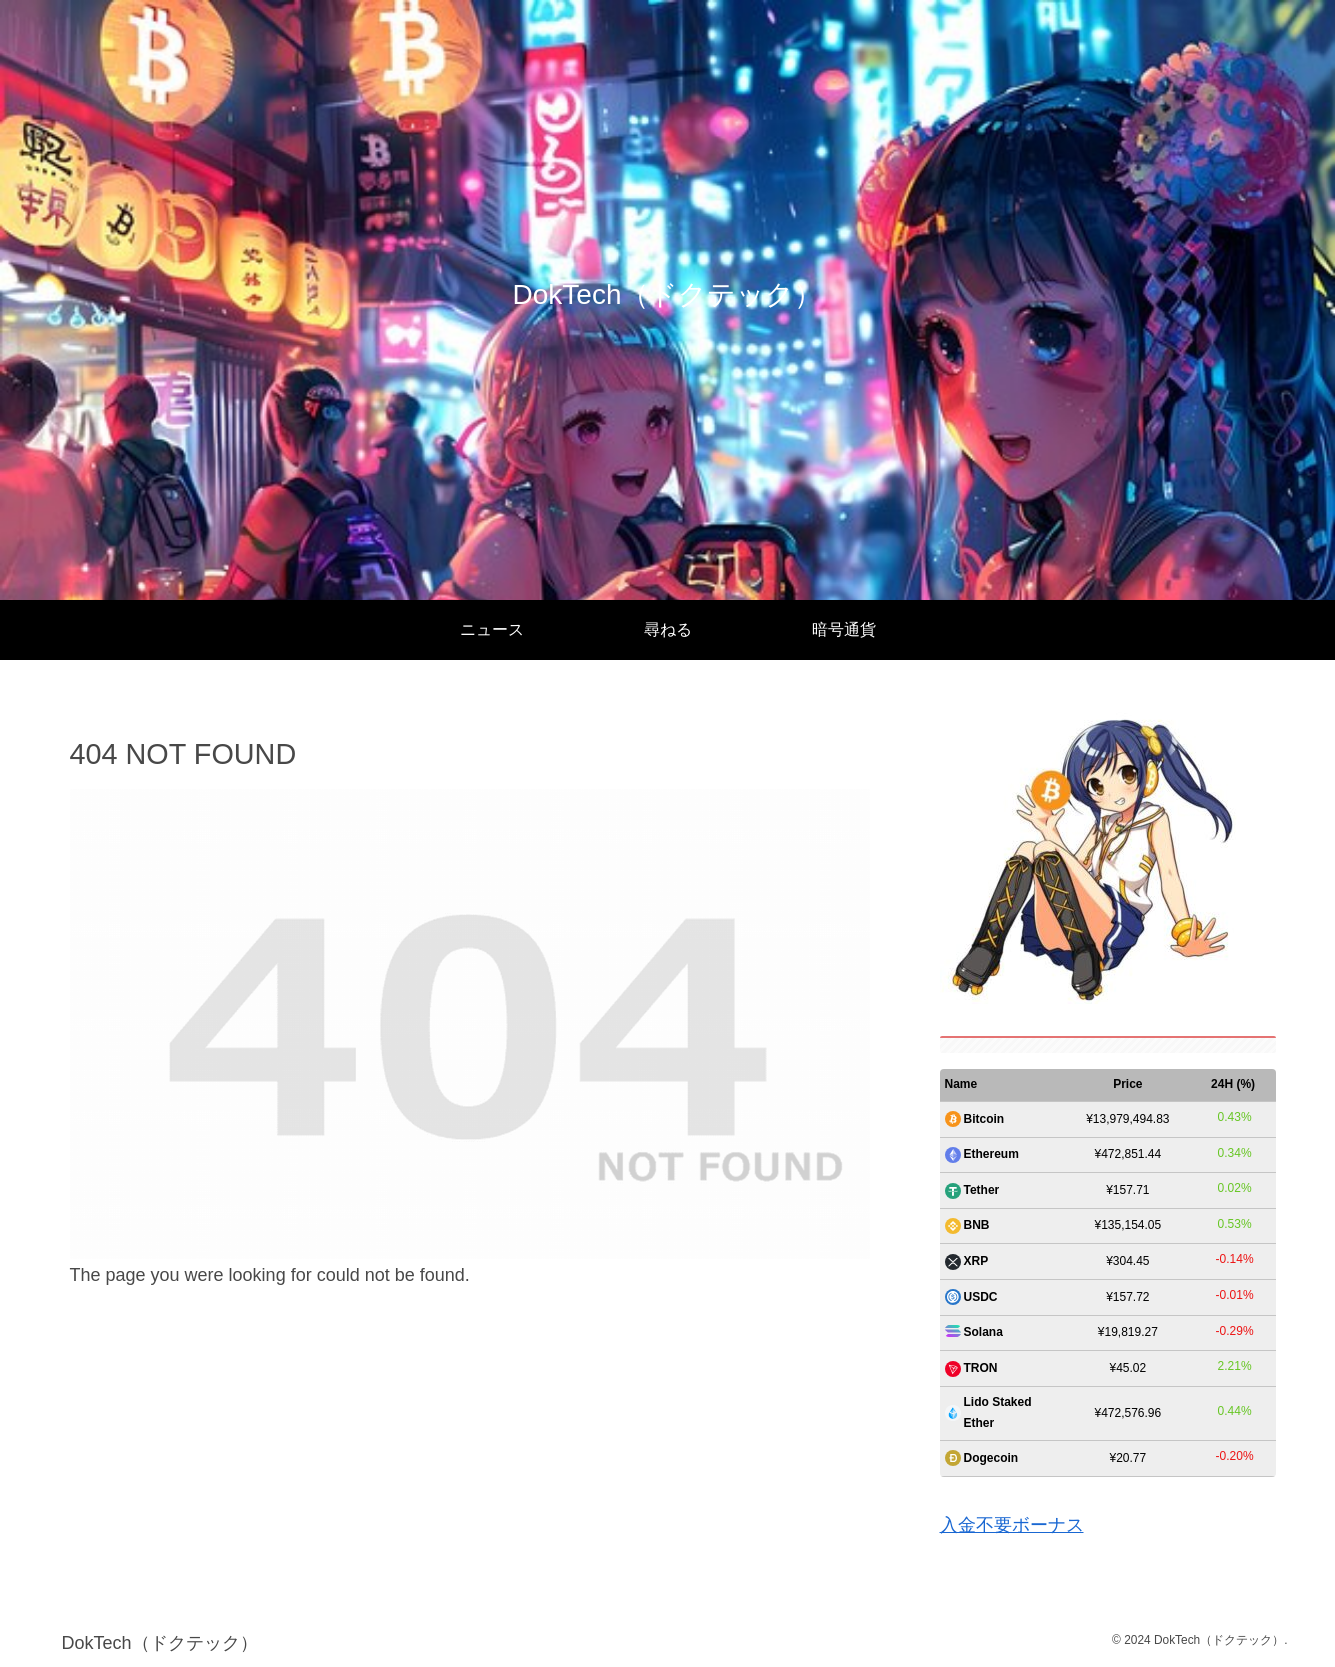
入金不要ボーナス (1012, 1525)
